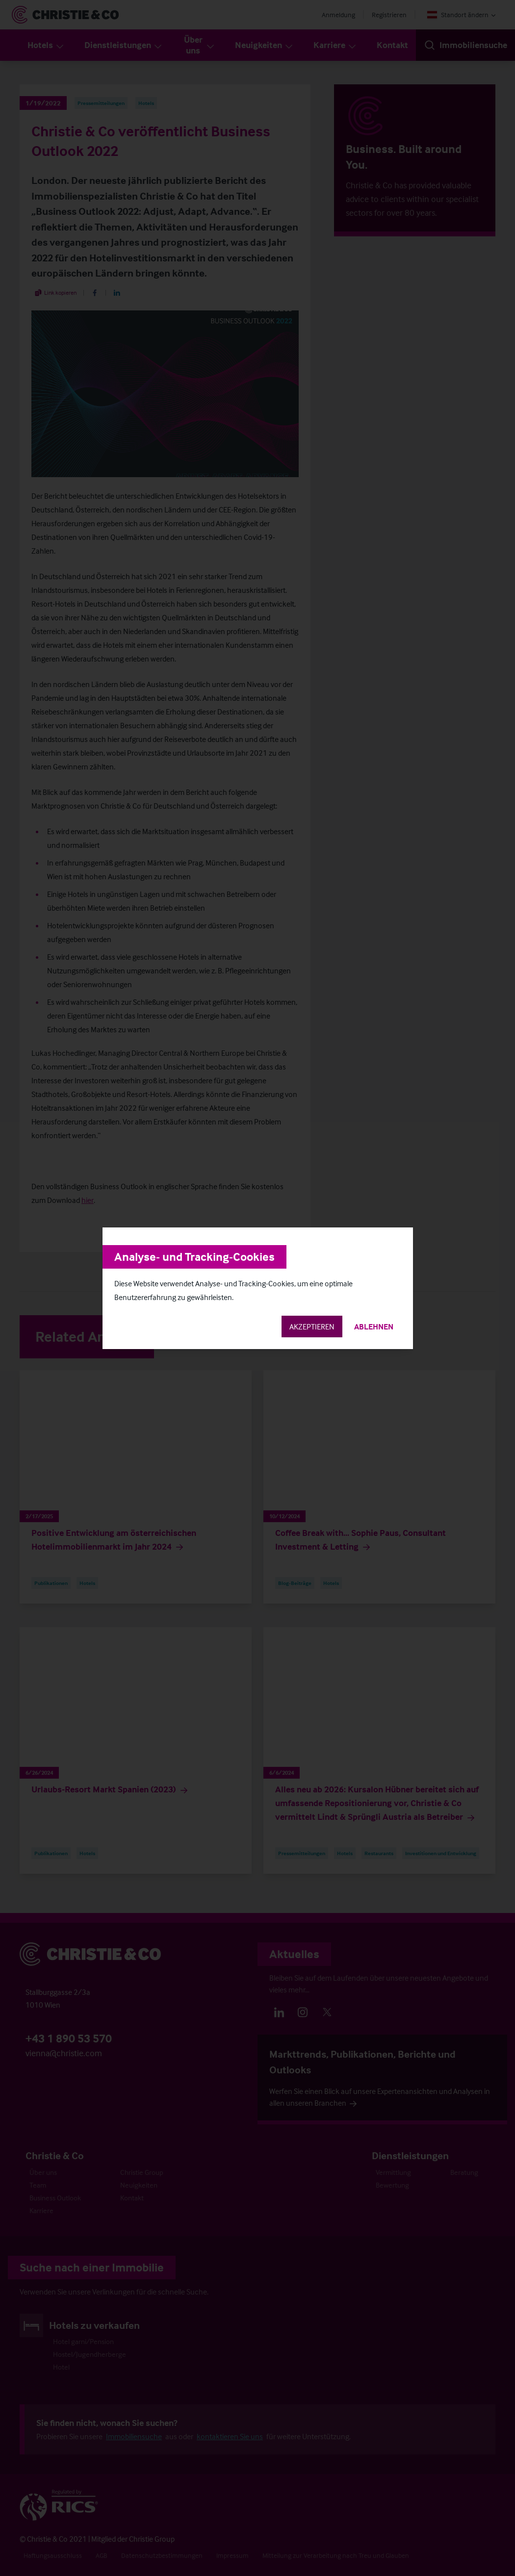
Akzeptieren (312, 1326)
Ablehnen (373, 1326)
